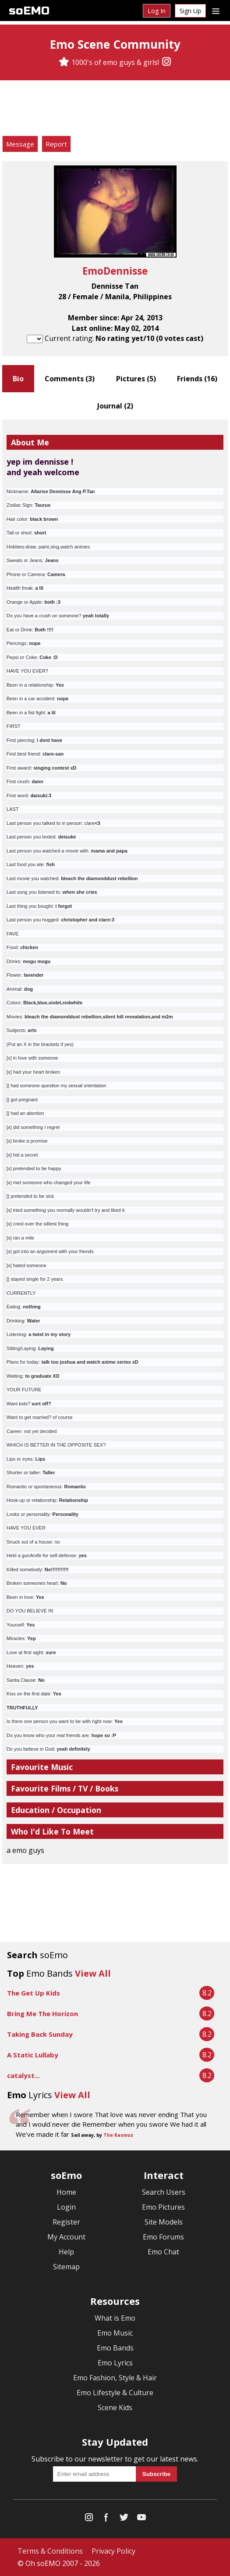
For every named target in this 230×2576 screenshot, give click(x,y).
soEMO (29, 11)
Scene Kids (115, 2407)
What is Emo (115, 2318)
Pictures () (136, 378)
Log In (157, 11)
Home (66, 2192)
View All (93, 1973)
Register (66, 2222)
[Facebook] (106, 2519)
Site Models (164, 2222)
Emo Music (115, 2333)
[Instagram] (166, 62)
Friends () (197, 378)
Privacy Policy (113, 2551)
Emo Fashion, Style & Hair (115, 2378)
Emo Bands (115, 2348)
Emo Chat (163, 2252)
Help (66, 2252)
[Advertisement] (115, 109)
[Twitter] (124, 2519)
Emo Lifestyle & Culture (115, 2392)
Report (56, 144)
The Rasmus (118, 2135)
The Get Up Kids (33, 1992)
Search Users (163, 2192)
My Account (66, 2237)
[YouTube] (141, 2519)
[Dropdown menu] (215, 10)
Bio (18, 378)
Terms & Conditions (50, 2551)
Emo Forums (163, 2237)
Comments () (70, 378)
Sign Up (190, 11)
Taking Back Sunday (40, 2034)
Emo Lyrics (115, 2363)
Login (66, 2207)
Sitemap (66, 2266)
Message (20, 144)
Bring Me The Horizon (42, 2013)
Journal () (115, 406)
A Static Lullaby (32, 2054)
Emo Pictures (163, 2207)
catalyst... (23, 2075)
